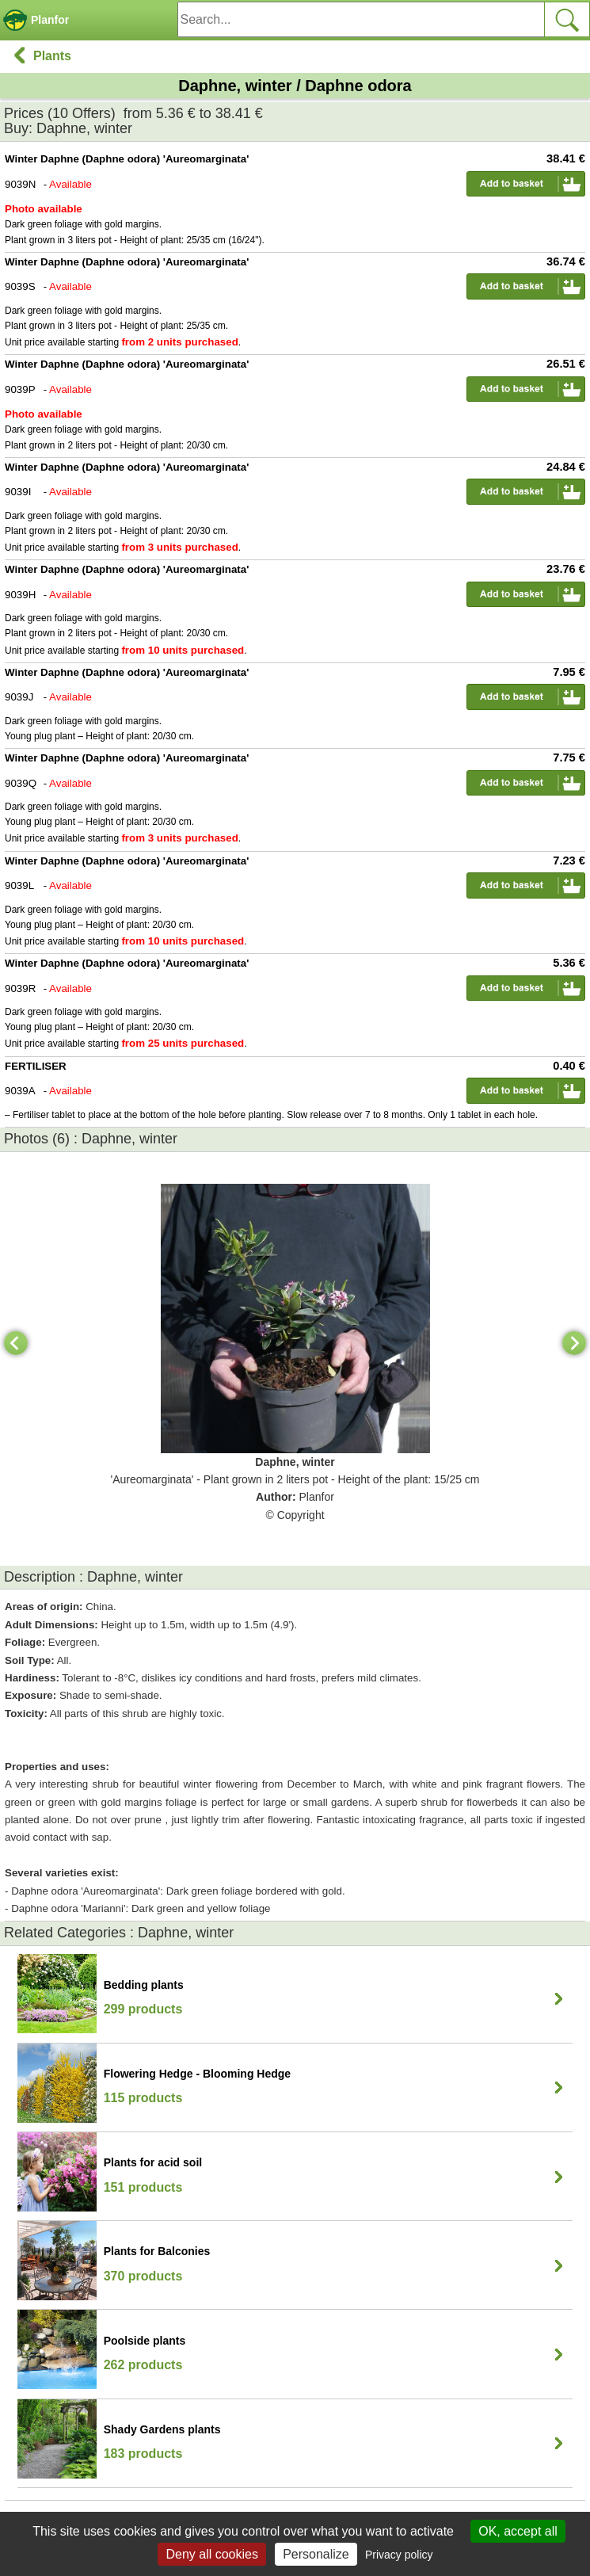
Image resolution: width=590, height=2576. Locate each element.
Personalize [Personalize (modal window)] (316, 2554)
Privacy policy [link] (399, 2554)
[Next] (574, 1343)
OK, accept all (518, 2531)
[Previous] (16, 1343)
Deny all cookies (212, 2554)
